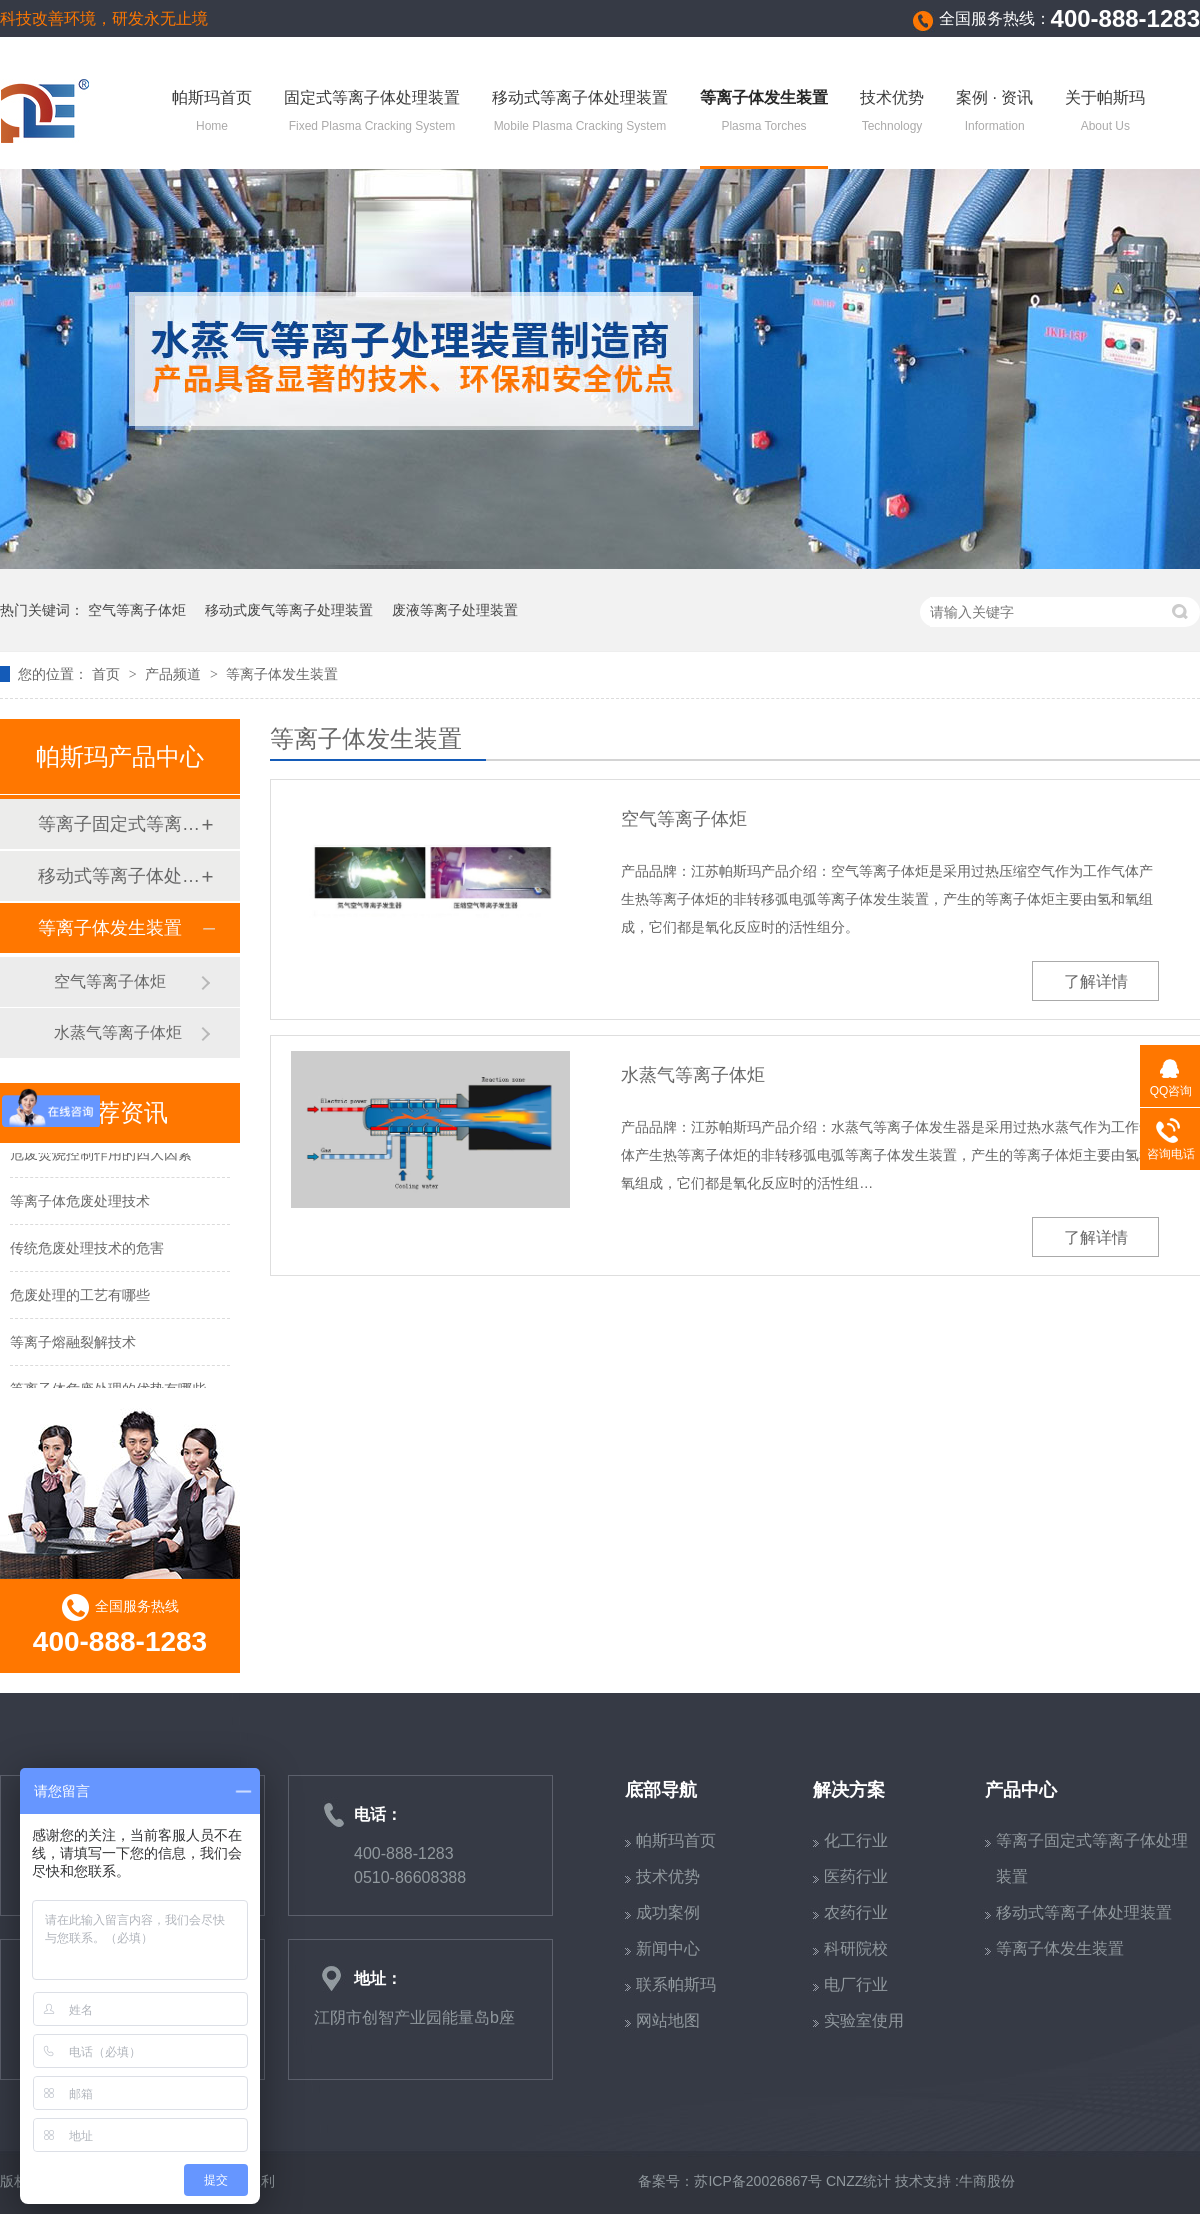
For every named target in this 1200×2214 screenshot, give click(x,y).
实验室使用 (864, 2020)
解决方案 (849, 1790)
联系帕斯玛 (676, 1984)
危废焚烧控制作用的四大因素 (101, 1156)
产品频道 (175, 674)
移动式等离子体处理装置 (580, 113)
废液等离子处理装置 (455, 610)
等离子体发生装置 (764, 113)
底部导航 (661, 1790)
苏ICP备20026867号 (758, 2181)
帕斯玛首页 (212, 113)
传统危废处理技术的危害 (87, 1250)
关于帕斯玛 (1105, 113)
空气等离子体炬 (137, 610)
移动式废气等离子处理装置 (289, 610)
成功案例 (668, 1912)
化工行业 (856, 1840)
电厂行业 (856, 1984)
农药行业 (856, 1912)
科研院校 (856, 1948)
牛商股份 (987, 2181)
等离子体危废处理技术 (80, 1203)
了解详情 (1096, 981)
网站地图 (668, 2020)
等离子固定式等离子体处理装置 (119, 824)
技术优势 (892, 113)
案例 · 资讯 (994, 113)
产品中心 (1021, 1790)
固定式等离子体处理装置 (372, 113)
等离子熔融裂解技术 (73, 1344)
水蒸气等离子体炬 (693, 1075)
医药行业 (856, 1876)
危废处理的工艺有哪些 (80, 1297)
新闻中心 (668, 1948)
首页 (108, 674)
